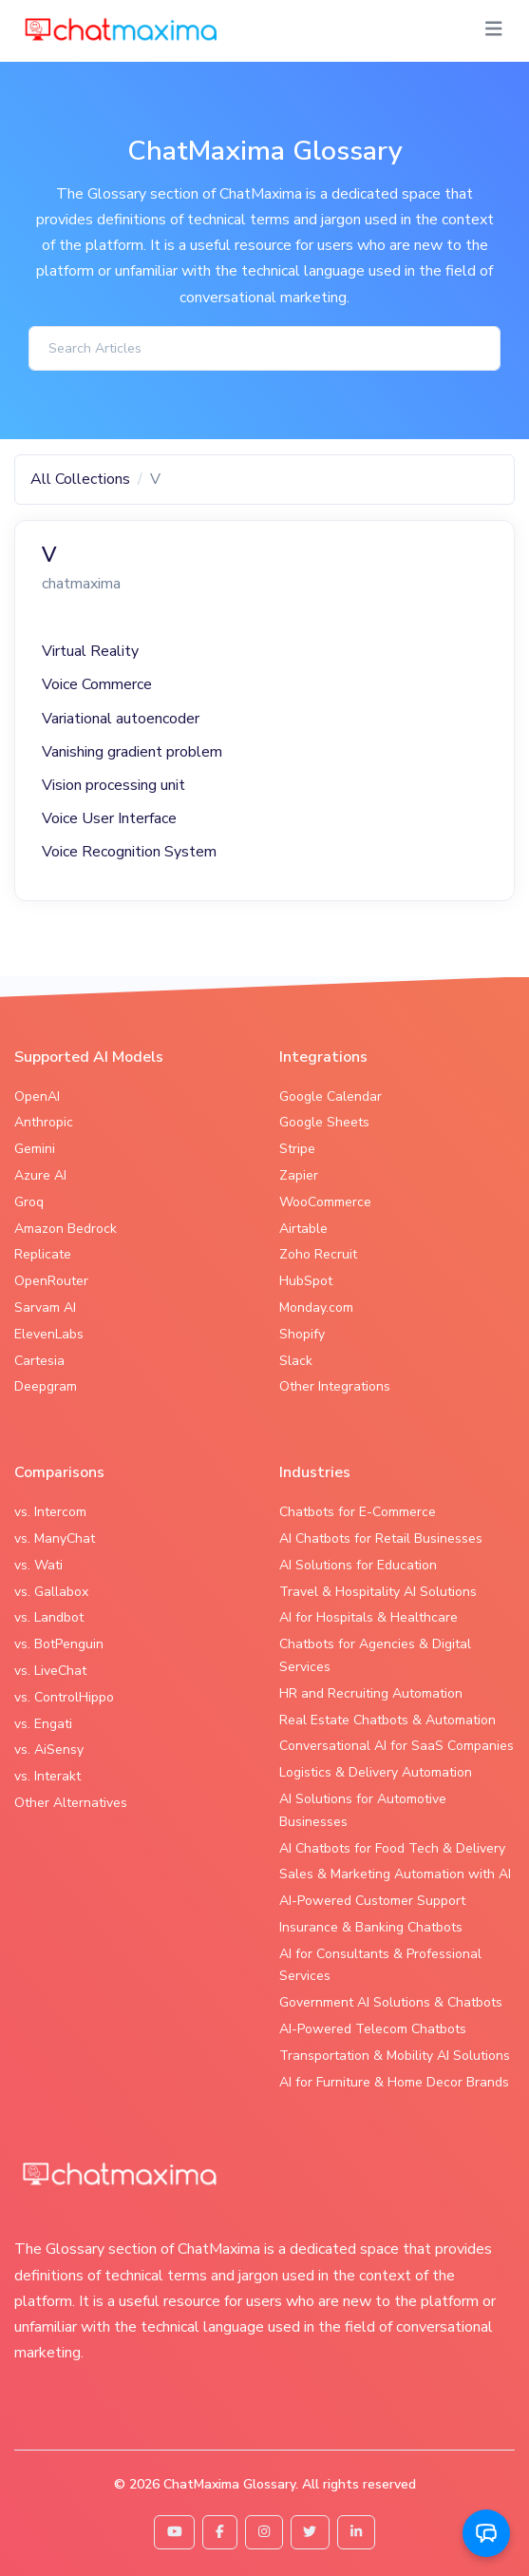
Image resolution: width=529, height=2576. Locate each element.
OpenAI (37, 1096)
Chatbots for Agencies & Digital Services (375, 1655)
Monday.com (316, 1307)
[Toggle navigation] (494, 29)
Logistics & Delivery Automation (375, 1772)
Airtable (303, 1229)
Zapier (298, 1175)
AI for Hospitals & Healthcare (368, 1617)
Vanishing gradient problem (132, 751)
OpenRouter (51, 1281)
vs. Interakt (47, 1776)
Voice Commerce (97, 684)
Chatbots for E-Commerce (357, 1512)
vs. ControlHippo (64, 1697)
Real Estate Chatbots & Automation (387, 1720)
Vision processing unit (113, 785)
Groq (29, 1202)
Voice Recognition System (129, 851)
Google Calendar (330, 1096)
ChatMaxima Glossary (229, 2484)
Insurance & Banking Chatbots (371, 1927)
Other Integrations (334, 1386)
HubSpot (305, 1281)
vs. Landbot (49, 1617)
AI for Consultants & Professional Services (380, 1965)
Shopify (302, 1334)
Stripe (297, 1149)
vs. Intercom (50, 1512)
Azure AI (40, 1175)
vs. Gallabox (51, 1592)
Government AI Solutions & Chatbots (390, 2002)
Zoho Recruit (318, 1254)
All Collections (80, 479)
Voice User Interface (109, 818)
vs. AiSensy (49, 1749)
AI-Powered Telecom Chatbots (372, 2029)
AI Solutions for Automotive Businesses (362, 1810)
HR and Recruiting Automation (371, 1693)
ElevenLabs (49, 1334)
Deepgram (45, 1386)
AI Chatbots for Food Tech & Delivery (392, 1848)
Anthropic (43, 1122)
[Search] (264, 348)
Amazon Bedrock (65, 1229)
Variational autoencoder (120, 718)
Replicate (42, 1254)
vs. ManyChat (54, 1538)
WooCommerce (325, 1202)
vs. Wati (38, 1565)
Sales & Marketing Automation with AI (395, 1874)
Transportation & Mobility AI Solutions (394, 2056)
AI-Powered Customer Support (372, 1901)
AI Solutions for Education (358, 1565)
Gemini (34, 1149)
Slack (295, 1361)
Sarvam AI (45, 1307)
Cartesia (39, 1361)
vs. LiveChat (50, 1671)
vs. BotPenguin (59, 1644)
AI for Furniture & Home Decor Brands (394, 2082)
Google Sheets (324, 1122)
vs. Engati (43, 1724)
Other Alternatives (70, 1803)
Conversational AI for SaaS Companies (396, 1746)
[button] (486, 2533)
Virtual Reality (90, 651)
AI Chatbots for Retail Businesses (380, 1538)
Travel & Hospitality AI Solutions (378, 1592)
